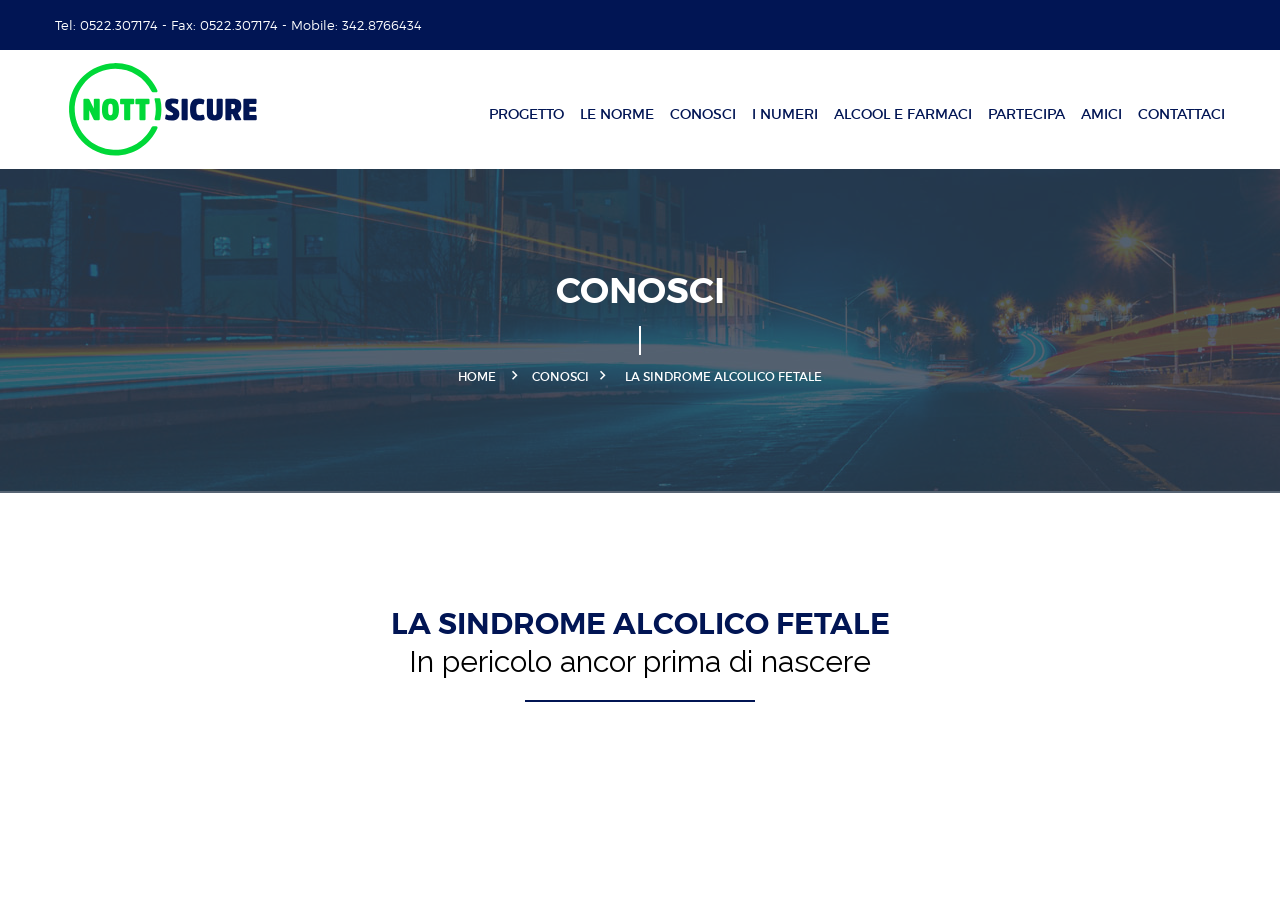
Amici (1101, 114)
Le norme (617, 114)
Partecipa (1026, 114)
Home (477, 376)
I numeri (785, 114)
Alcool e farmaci (903, 114)
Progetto (526, 114)
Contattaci (1181, 114)
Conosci (703, 114)
